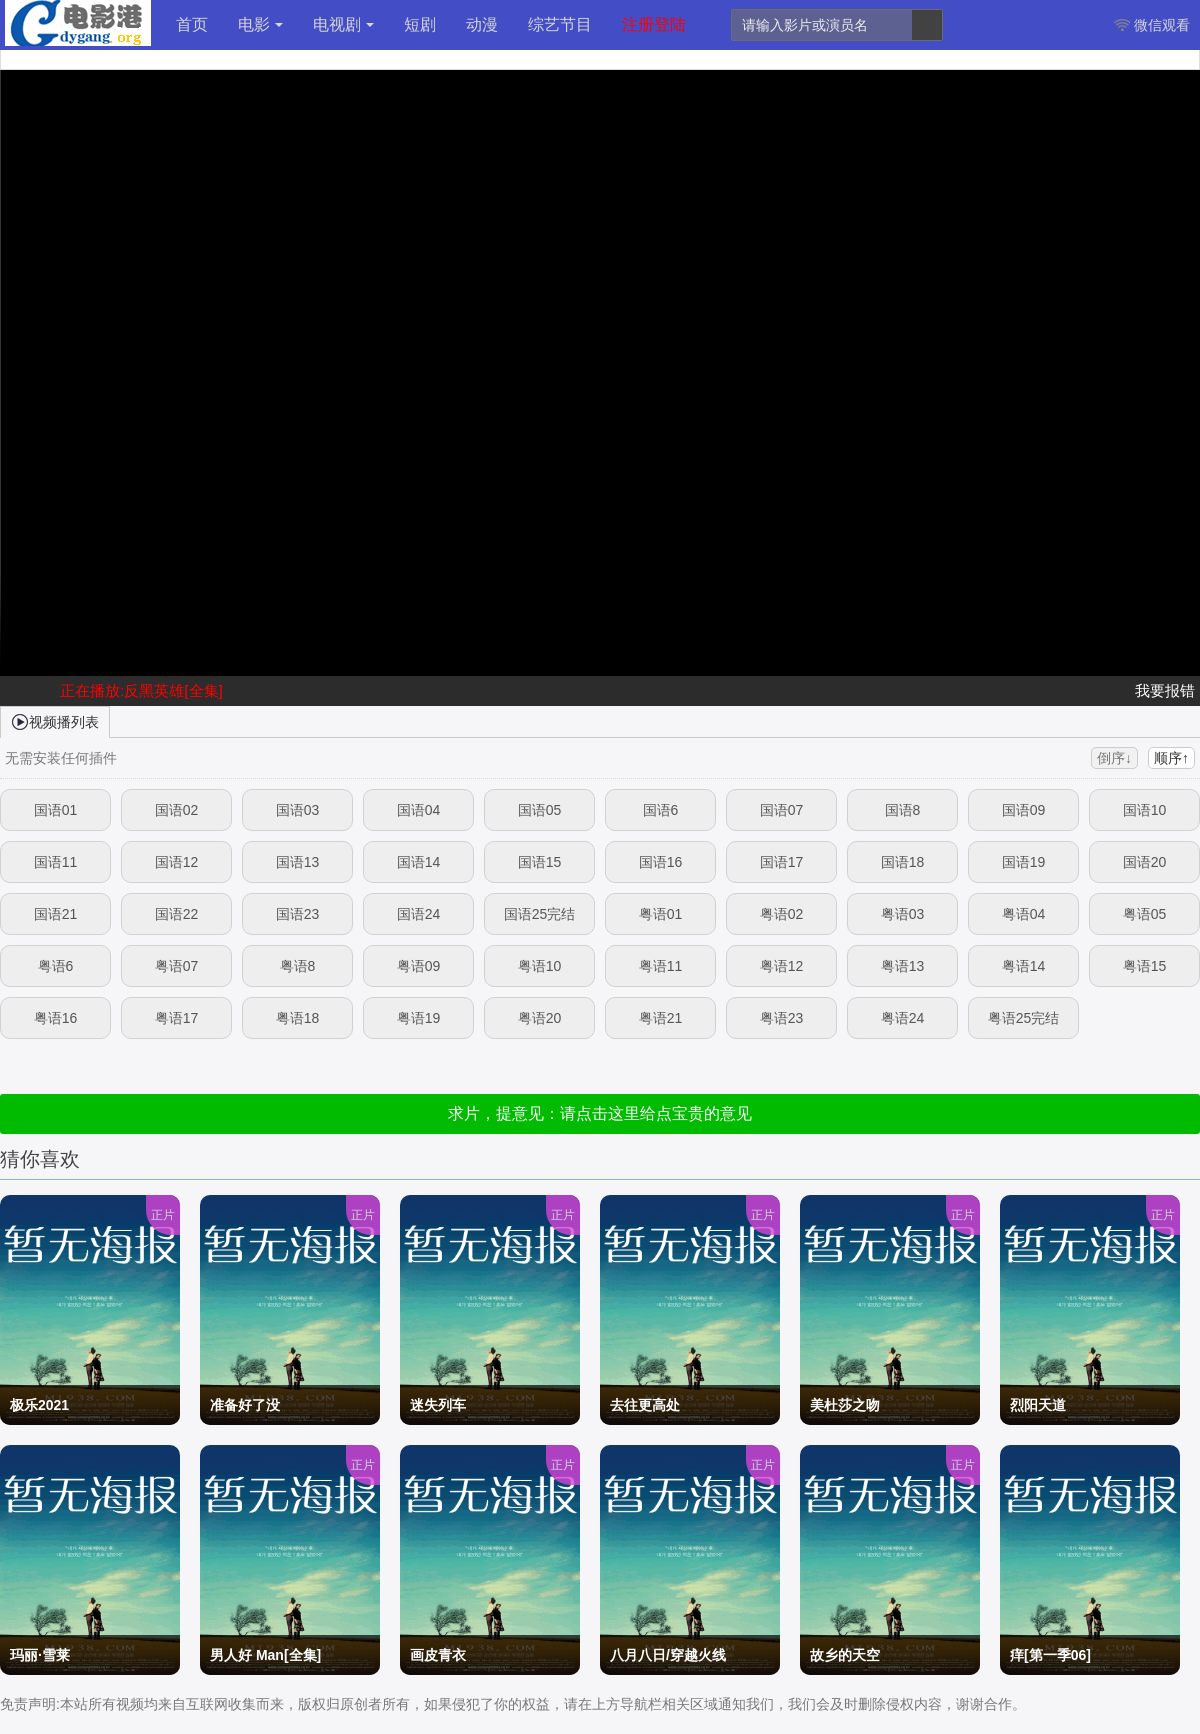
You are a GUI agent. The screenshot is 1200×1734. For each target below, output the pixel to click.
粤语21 (661, 1018)
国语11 (56, 862)
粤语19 (419, 1018)
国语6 (661, 810)
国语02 (177, 810)
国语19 (1024, 862)
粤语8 (298, 966)
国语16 (661, 862)
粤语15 (1145, 966)
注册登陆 (654, 24)
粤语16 (56, 1018)
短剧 (420, 24)
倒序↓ (1114, 758)
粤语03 (903, 914)
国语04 (419, 810)
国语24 (419, 914)
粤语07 (177, 966)
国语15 (540, 862)
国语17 (782, 862)
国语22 (177, 914)
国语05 (540, 810)
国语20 (1145, 862)
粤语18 (298, 1018)
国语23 (298, 914)
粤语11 (661, 966)
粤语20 (540, 1018)
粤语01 (661, 914)
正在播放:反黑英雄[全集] (141, 690)
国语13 (298, 862)
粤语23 (782, 1018)
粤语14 (1024, 966)
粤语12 (782, 966)
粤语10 (540, 966)
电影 (260, 24)
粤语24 (903, 1018)
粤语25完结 (1024, 1018)
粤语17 (177, 1018)
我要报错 (1165, 690)
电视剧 (343, 24)
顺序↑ (1171, 758)
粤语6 (56, 966)
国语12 (177, 862)
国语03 (298, 810)
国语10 (1145, 810)
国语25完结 (540, 914)
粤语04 (1024, 914)
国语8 (903, 810)
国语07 (782, 810)
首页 (192, 24)
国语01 (56, 810)
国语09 (1024, 810)
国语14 (419, 862)
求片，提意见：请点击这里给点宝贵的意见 (600, 1113)
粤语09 (419, 966)
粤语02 (782, 914)
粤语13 (903, 966)
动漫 (482, 24)
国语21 (56, 914)
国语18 (903, 862)
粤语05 (1145, 914)
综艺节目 (560, 24)
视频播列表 (55, 721)
